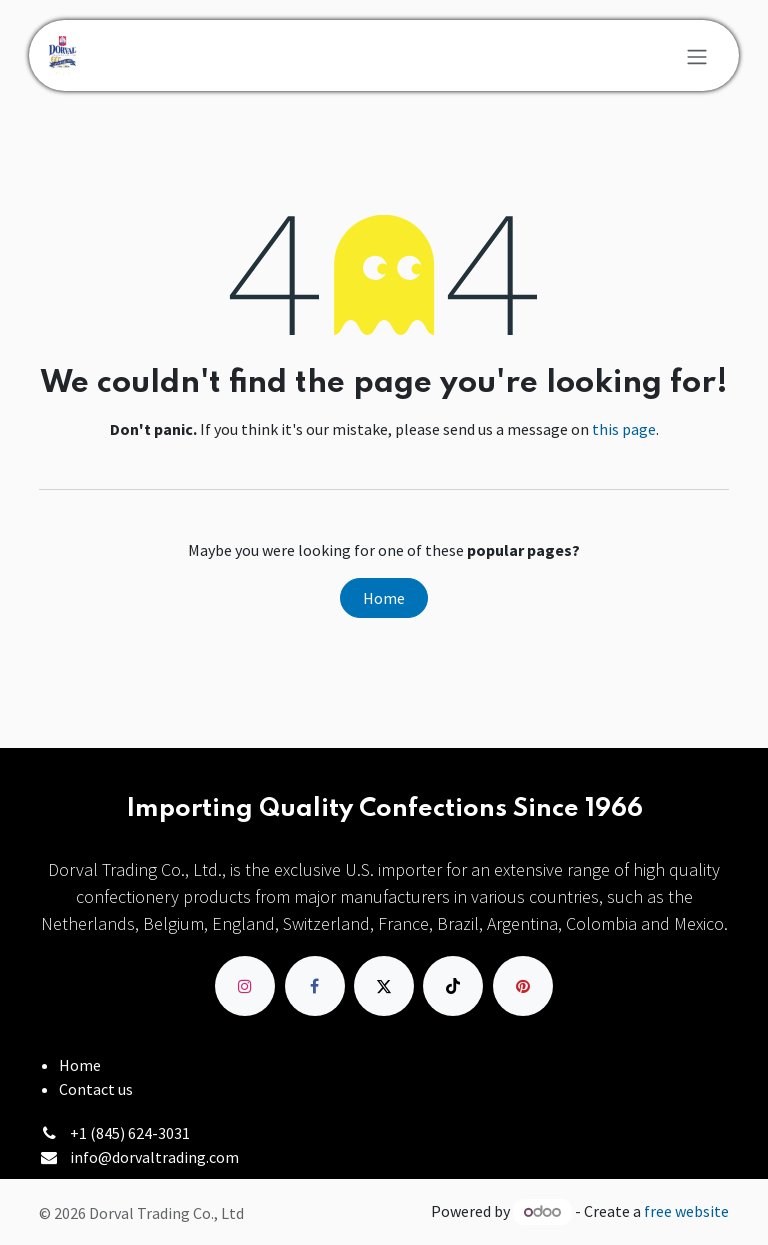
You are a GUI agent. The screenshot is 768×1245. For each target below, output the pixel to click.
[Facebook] (315, 986)
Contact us (96, 1089)
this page (624, 429)
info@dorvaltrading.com (154, 1157)
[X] (384, 986)
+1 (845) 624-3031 (130, 1133)
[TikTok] (453, 986)
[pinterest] (523, 986)
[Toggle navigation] (697, 56)
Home (384, 598)
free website (686, 1211)
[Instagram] (245, 986)
